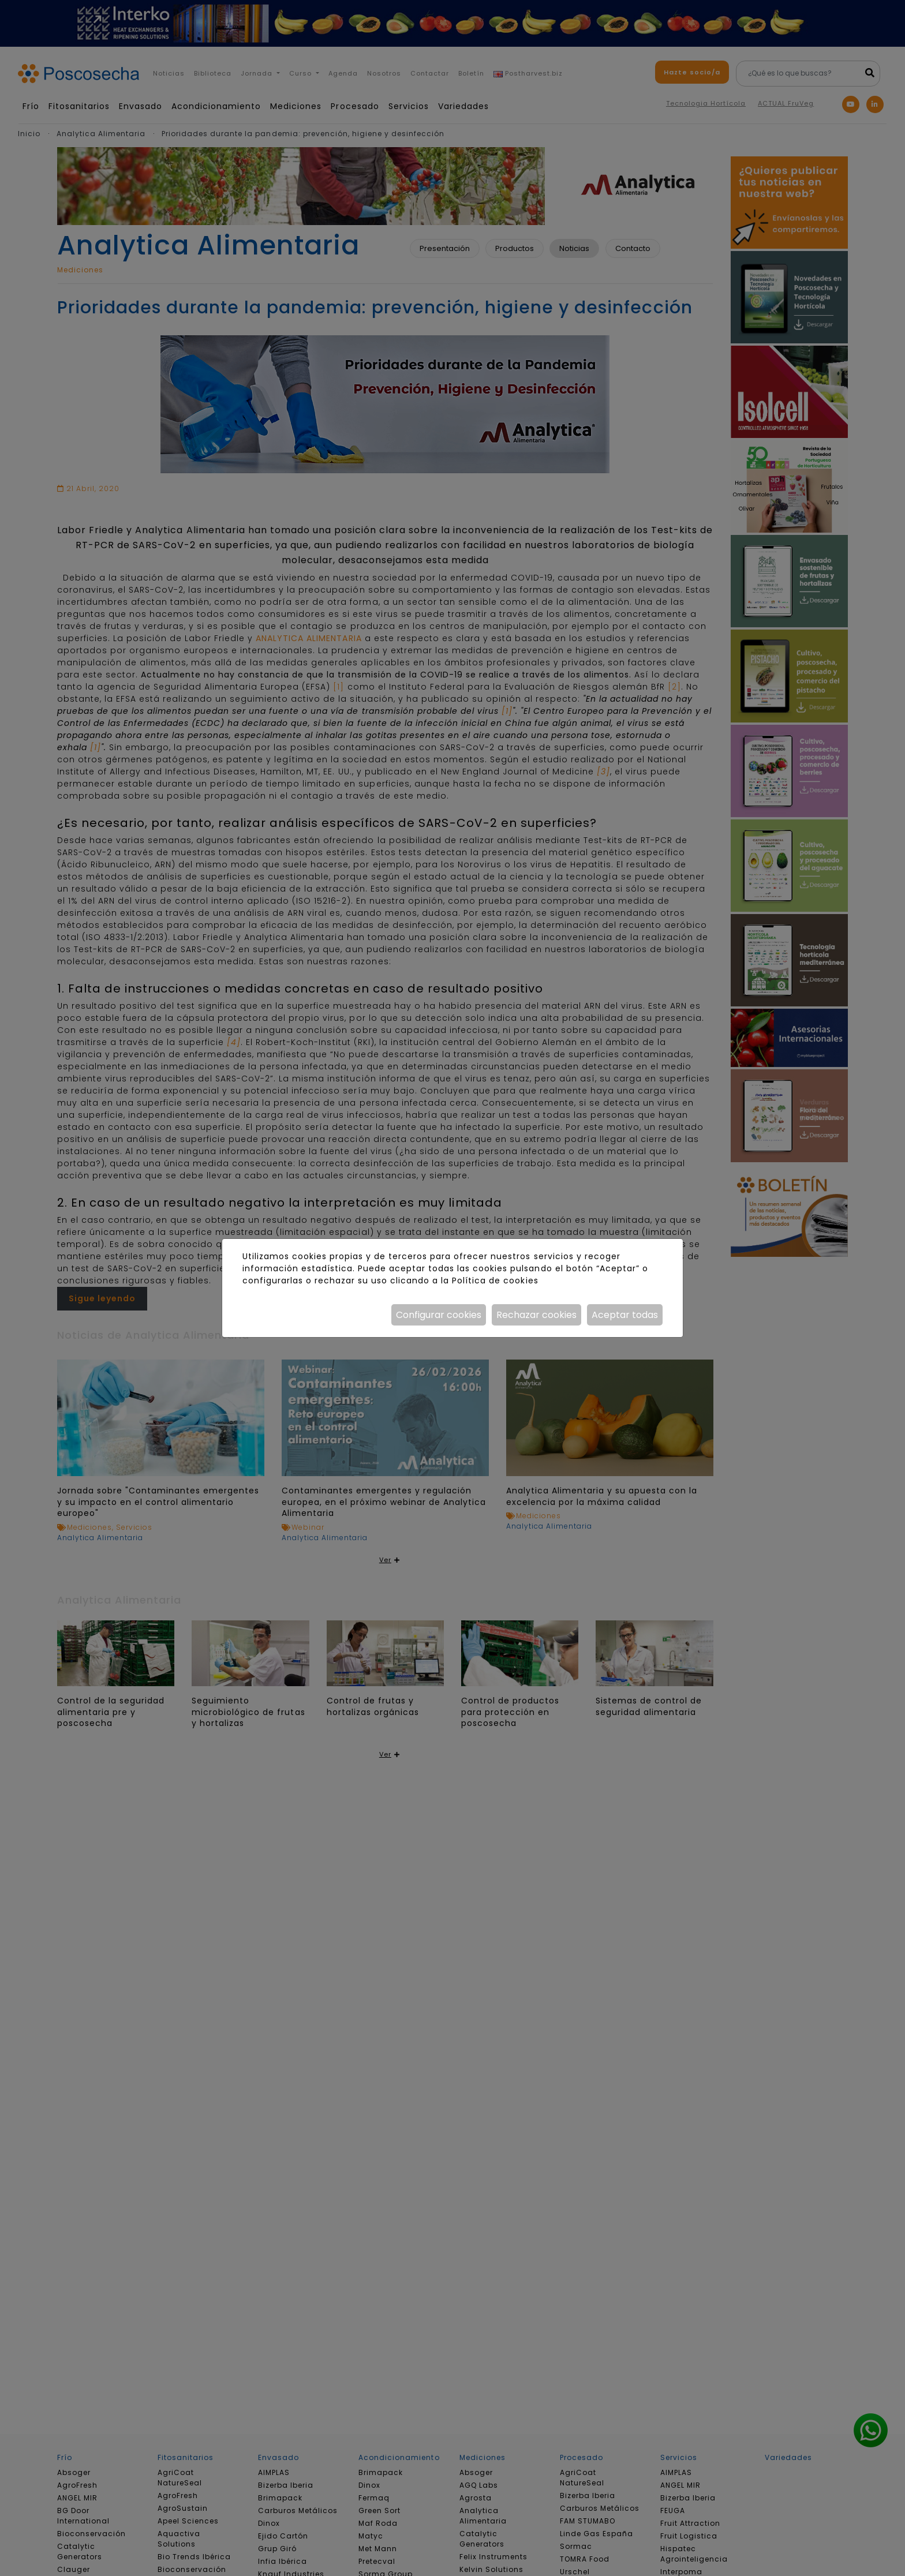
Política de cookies (495, 1280)
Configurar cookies (438, 1314)
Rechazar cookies (536, 1314)
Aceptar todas (625, 1314)
